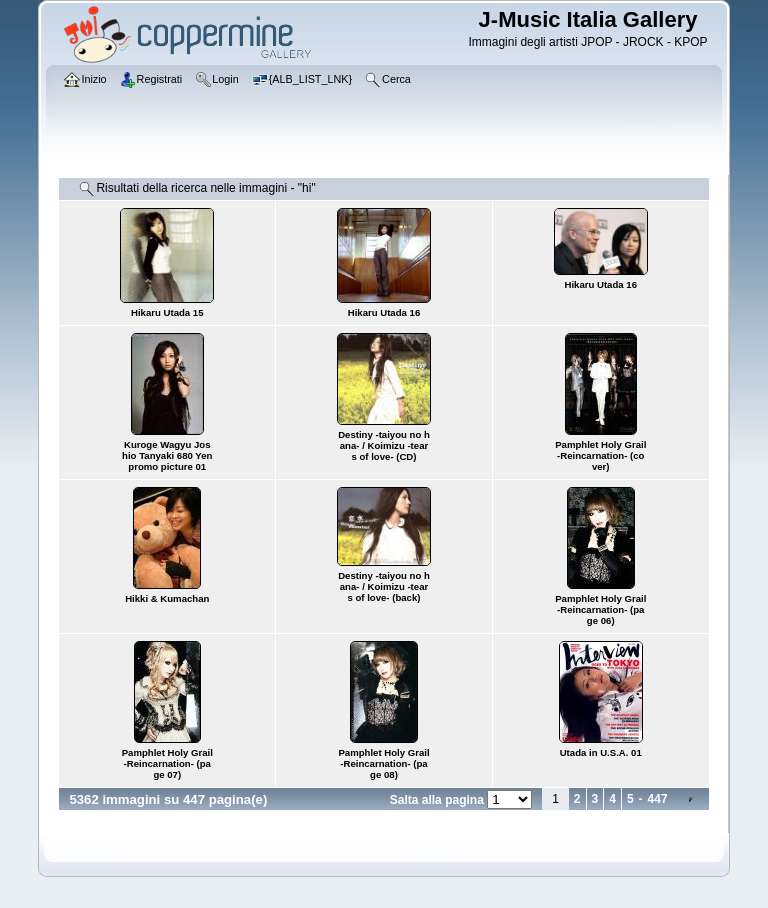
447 (658, 799)
